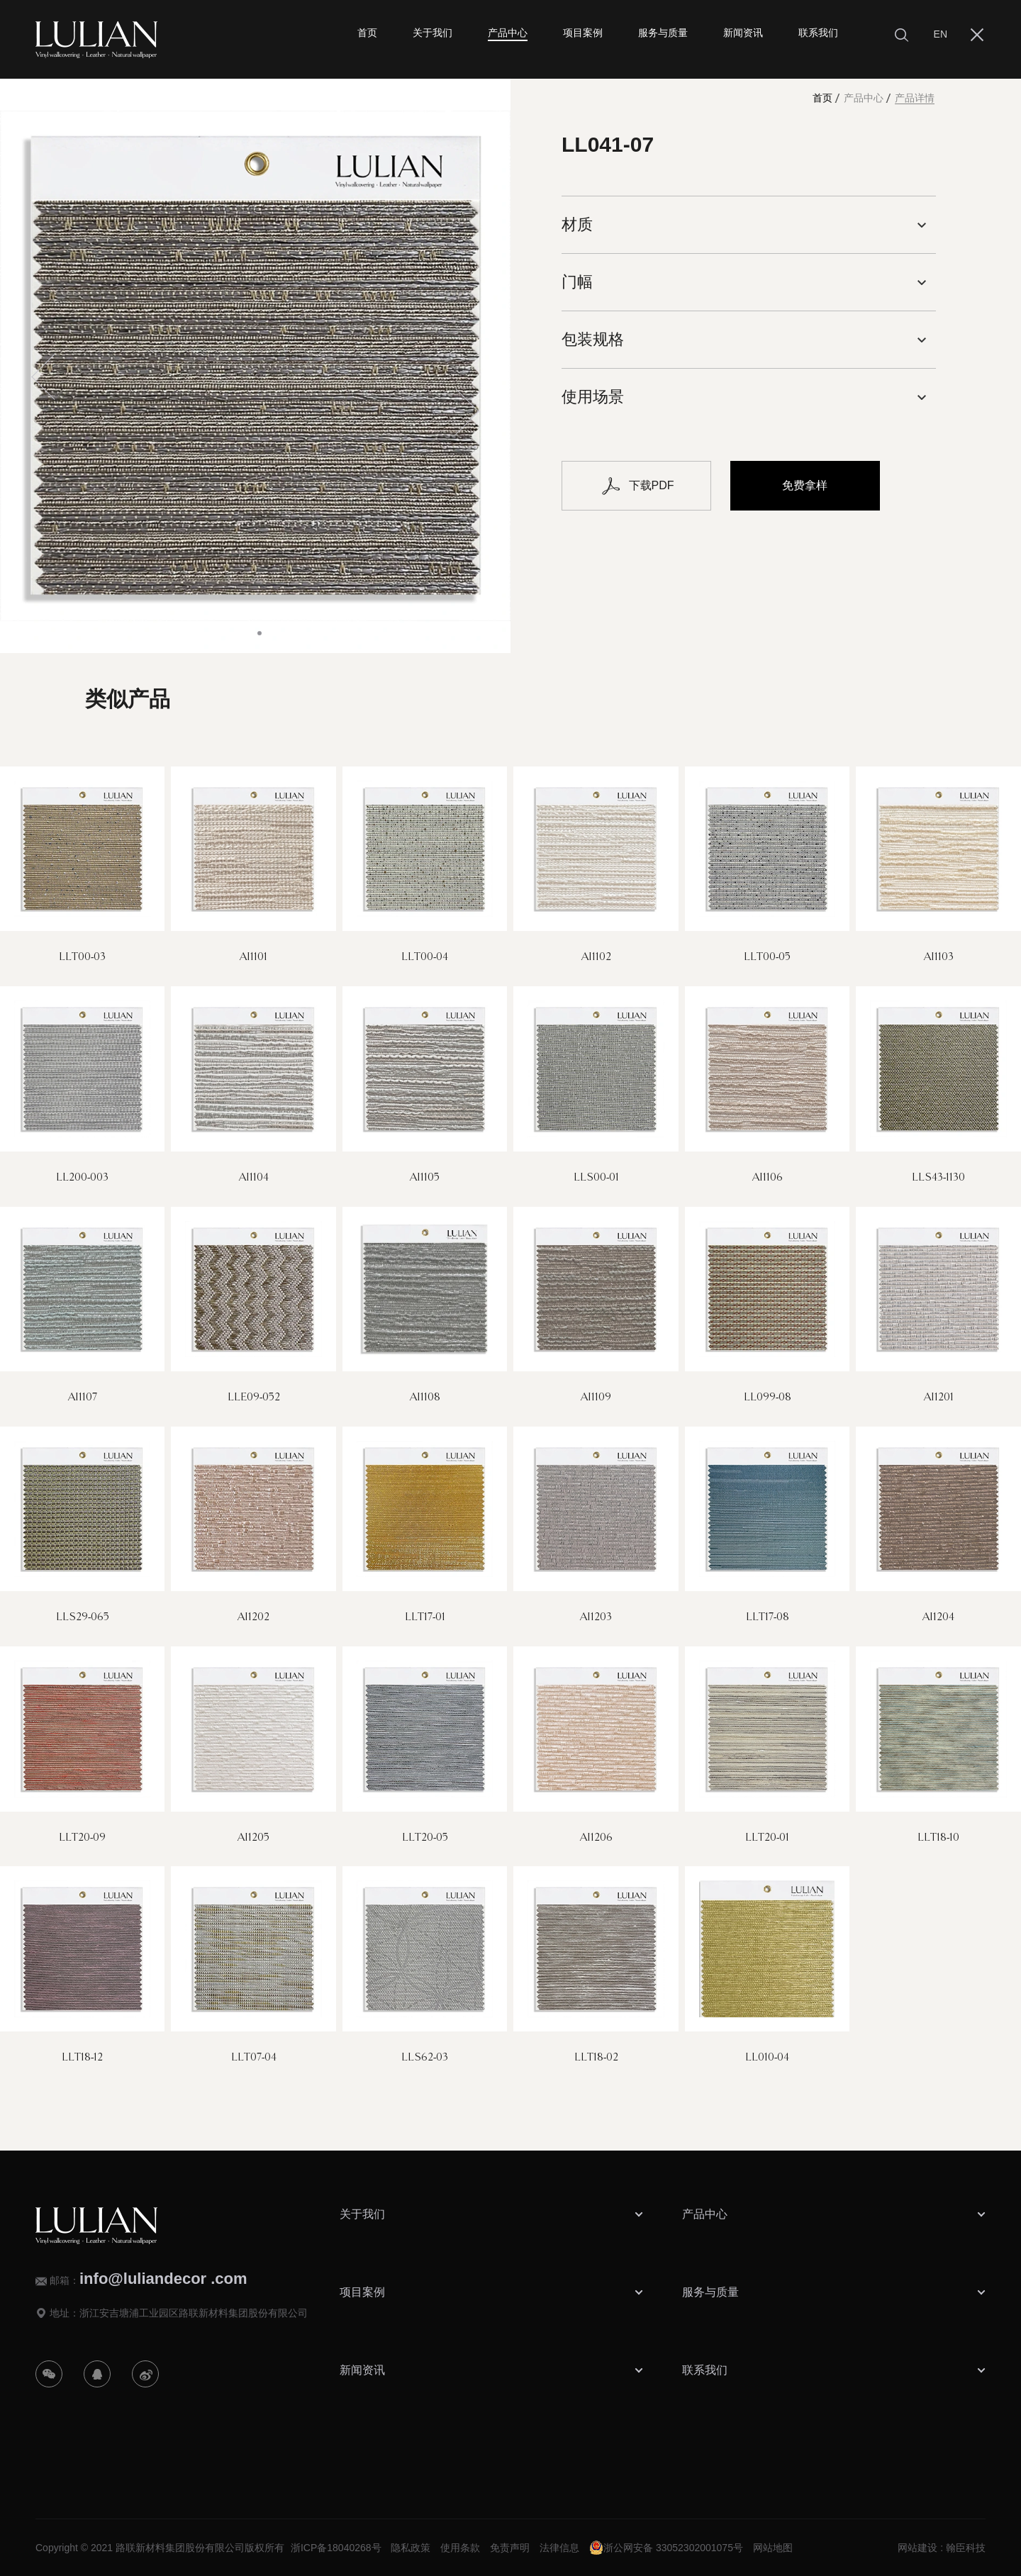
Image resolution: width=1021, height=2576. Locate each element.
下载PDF (636, 485)
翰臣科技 (966, 2547)
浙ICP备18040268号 (336, 2547)
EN (940, 34)
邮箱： (148, 2279)
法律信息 (559, 2547)
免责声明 (510, 2547)
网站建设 (917, 2547)
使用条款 (460, 2547)
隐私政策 (410, 2547)
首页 (822, 98)
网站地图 (773, 2547)
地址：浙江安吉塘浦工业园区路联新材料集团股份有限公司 (179, 2313)
